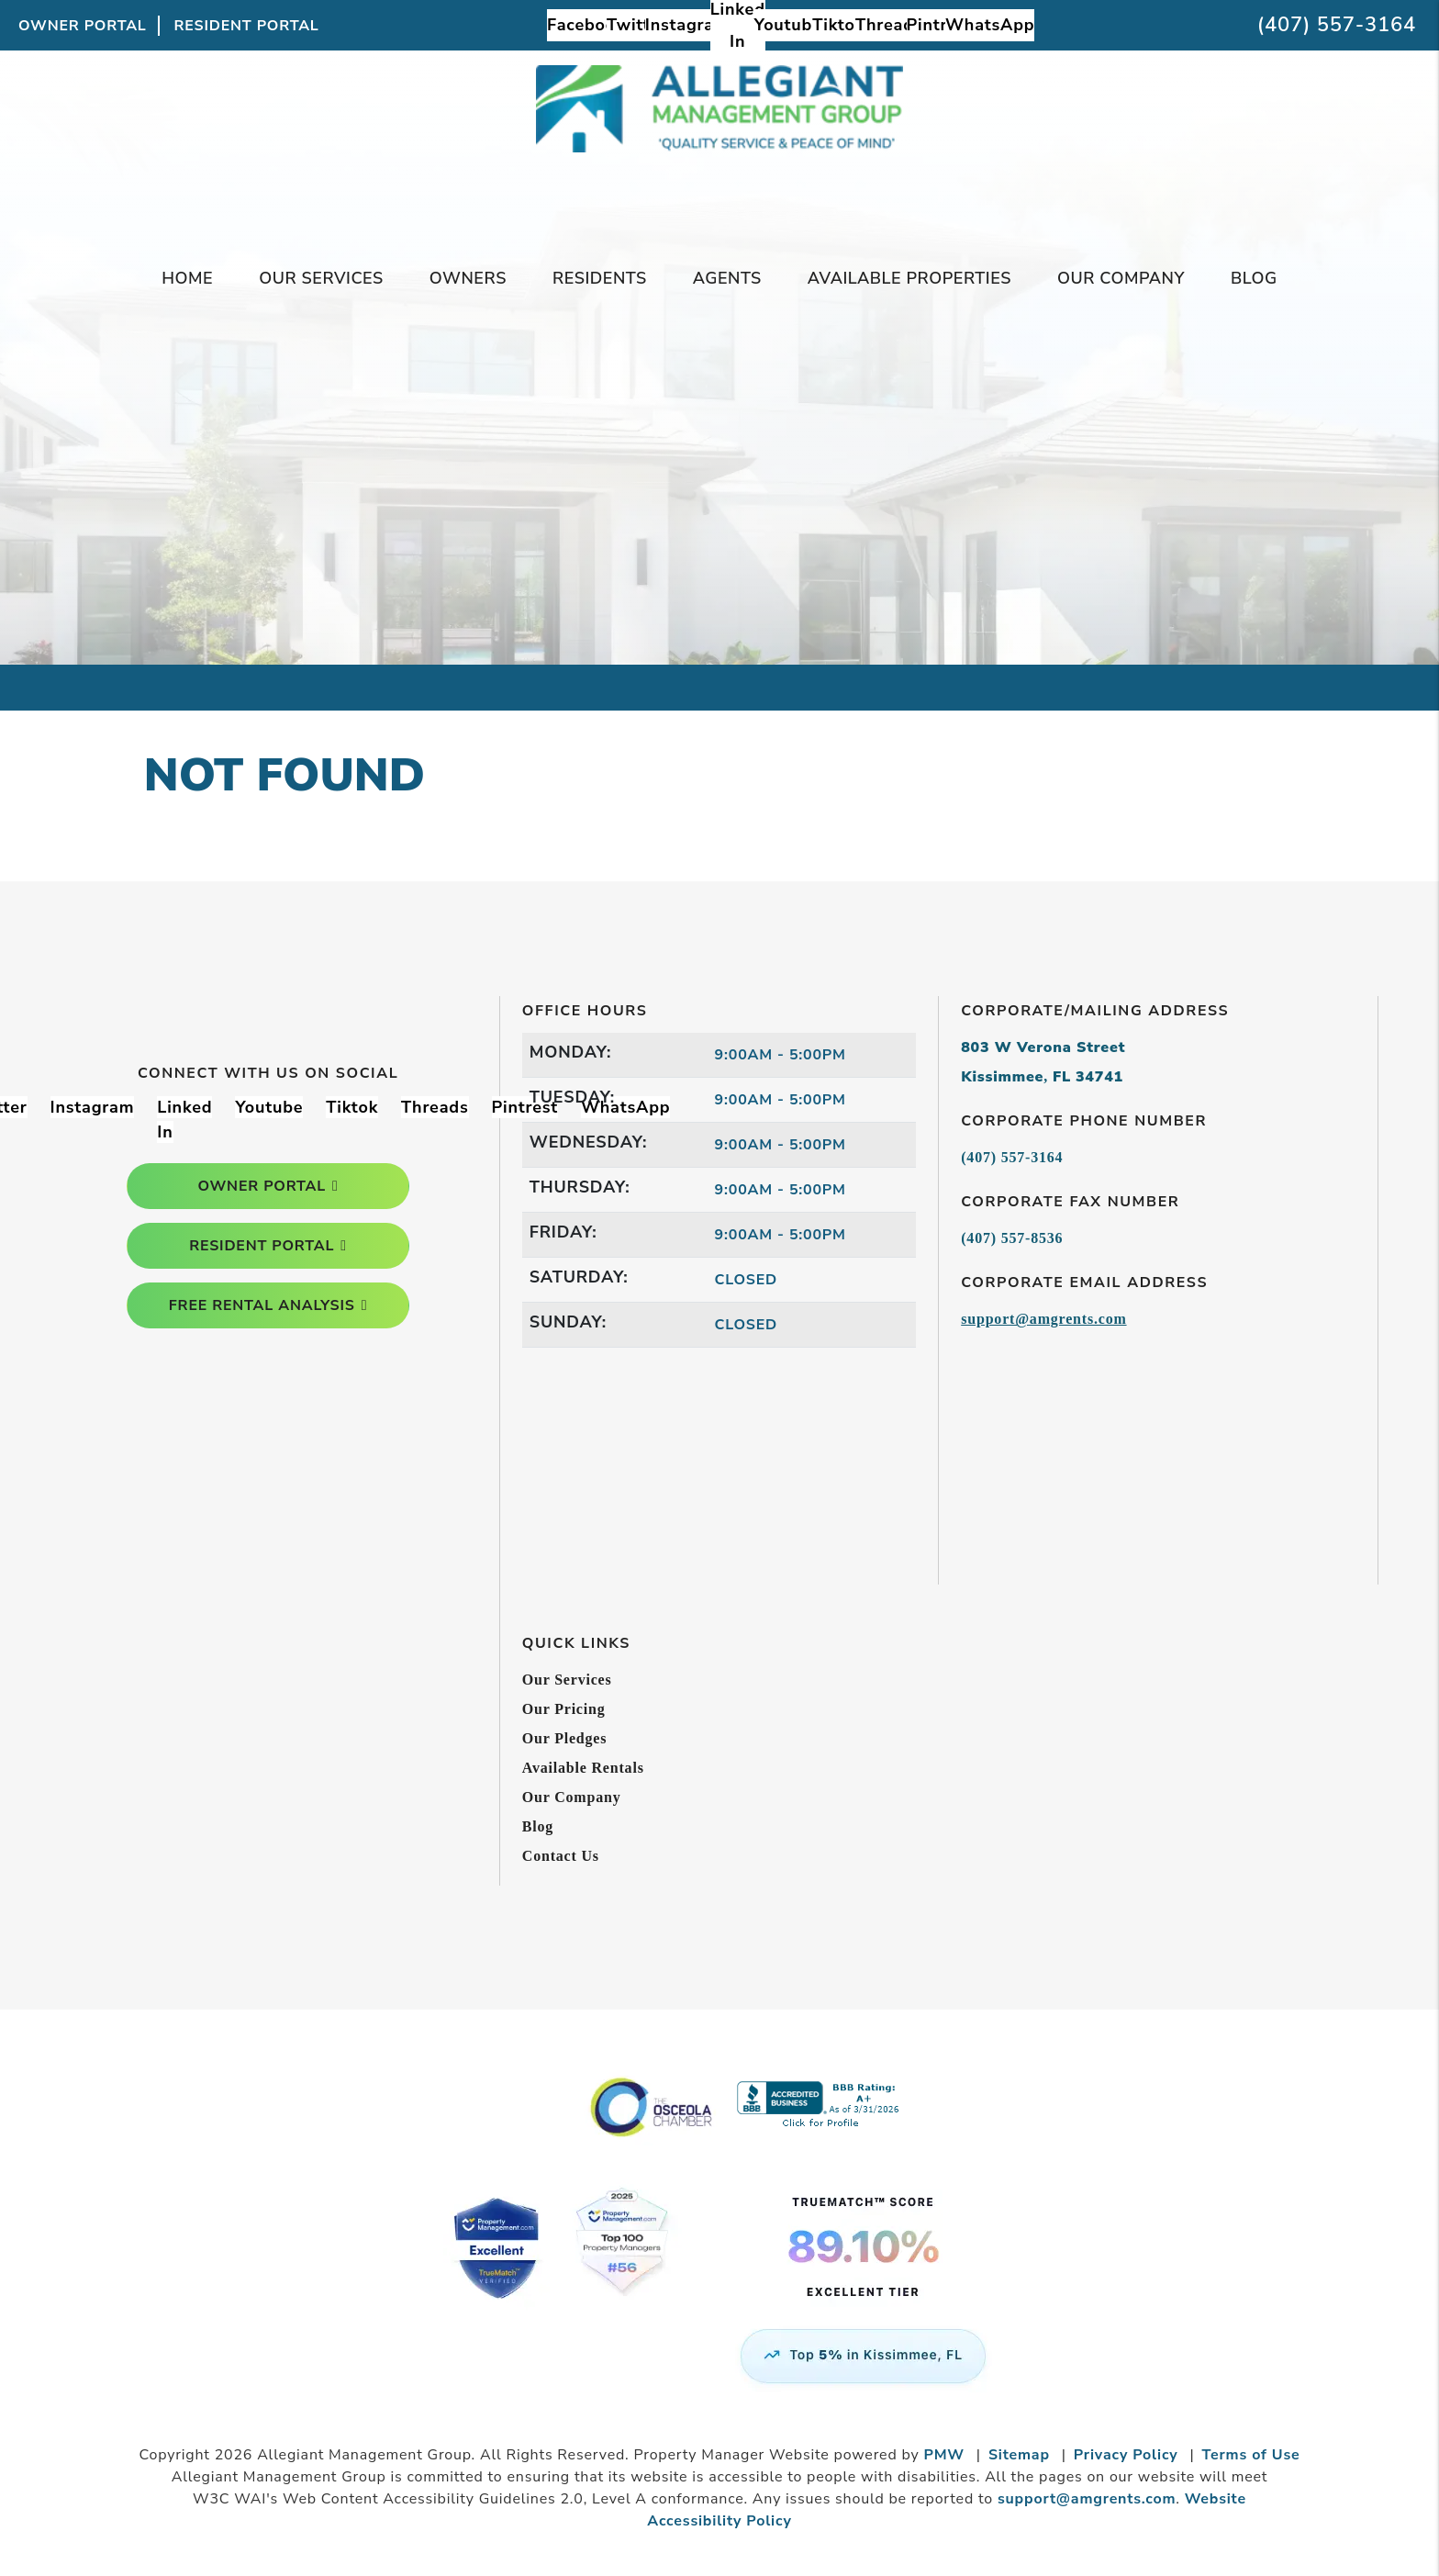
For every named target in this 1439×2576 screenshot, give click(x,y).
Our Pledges (565, 1738)
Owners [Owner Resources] (468, 278)
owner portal (261, 1186)
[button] (585, 25)
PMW (944, 2455)
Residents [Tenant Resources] (599, 278)
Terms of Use (1251, 2455)
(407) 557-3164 (1336, 25)
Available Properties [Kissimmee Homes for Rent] (909, 278)
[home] (719, 144)
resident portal (261, 1246)
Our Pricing (564, 1709)
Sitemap (1019, 2455)
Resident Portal (246, 26)
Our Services (567, 1679)
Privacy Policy (1126, 2455)
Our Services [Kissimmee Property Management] (321, 278)
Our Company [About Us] (1121, 278)
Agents (727, 278)
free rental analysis (262, 1305)
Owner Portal (82, 26)
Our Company (571, 1797)
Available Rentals (583, 1767)
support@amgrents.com (1043, 1319)
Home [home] (187, 278)
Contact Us (560, 1856)
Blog (1254, 278)
